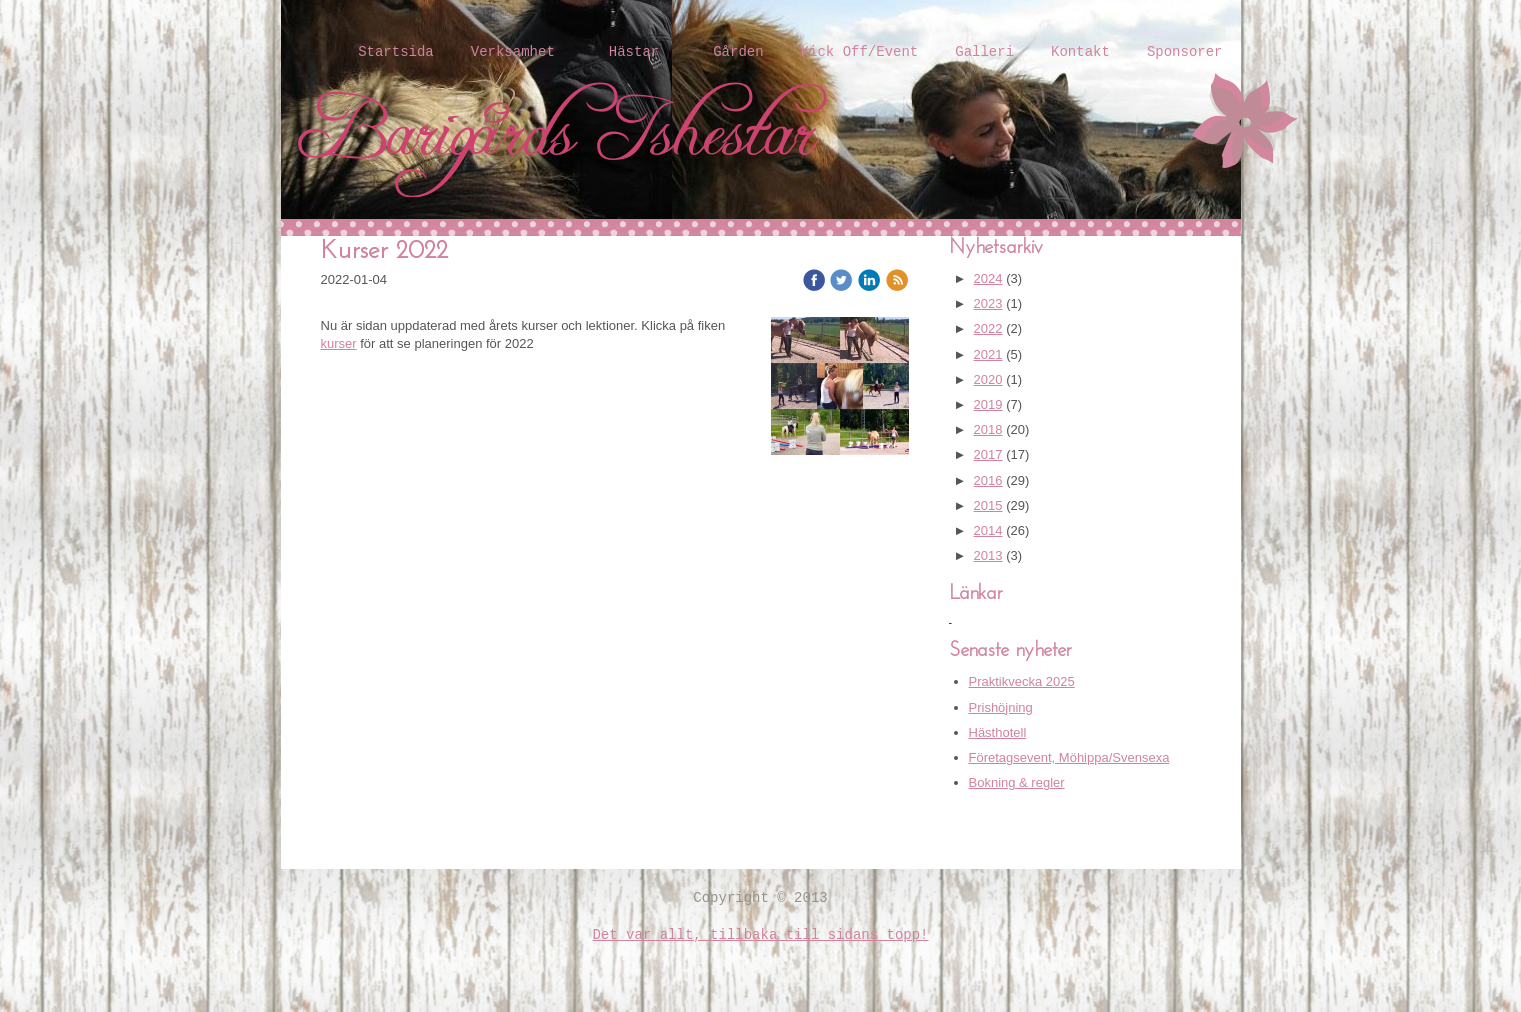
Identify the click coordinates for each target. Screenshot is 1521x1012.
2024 (988, 278)
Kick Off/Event (860, 52)
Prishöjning (1001, 707)
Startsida (396, 52)
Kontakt (1080, 52)
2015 (988, 505)
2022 (988, 328)
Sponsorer (1185, 52)
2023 (988, 303)
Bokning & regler (1017, 782)
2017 (988, 454)
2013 (988, 555)
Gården (738, 52)
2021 (988, 354)
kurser (339, 343)
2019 (988, 404)
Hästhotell (998, 732)
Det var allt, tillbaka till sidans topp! (760, 935)
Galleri (984, 52)
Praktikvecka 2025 (1022, 681)
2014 (988, 530)
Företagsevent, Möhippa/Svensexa (1069, 757)
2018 (988, 429)
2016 (988, 480)
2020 (988, 379)
